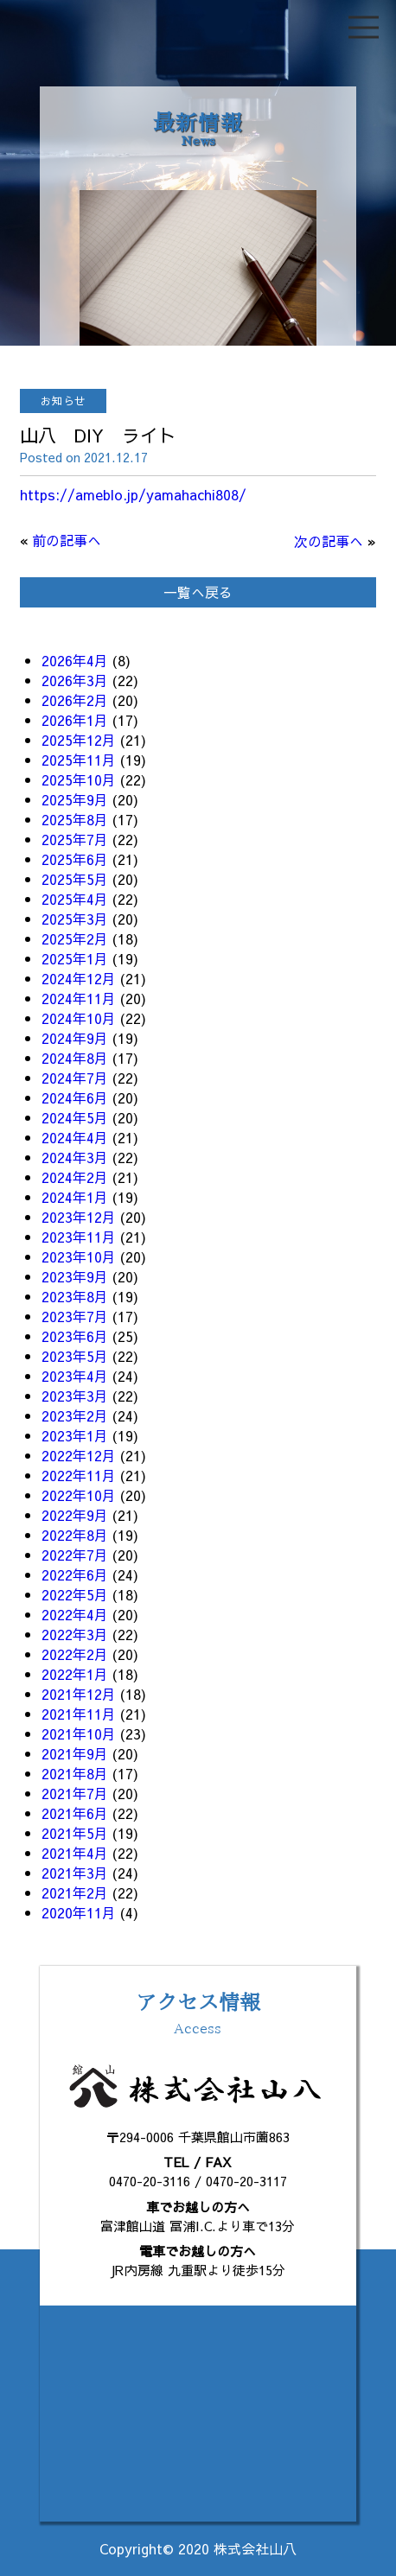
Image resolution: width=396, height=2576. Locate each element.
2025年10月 (79, 779)
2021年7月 (75, 1793)
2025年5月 (75, 878)
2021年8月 (75, 1773)
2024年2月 (75, 1176)
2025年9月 (75, 799)
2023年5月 (75, 1355)
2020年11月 (79, 1912)
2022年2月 (75, 1653)
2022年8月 (75, 1534)
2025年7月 (75, 839)
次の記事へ (328, 540)
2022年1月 (75, 1673)
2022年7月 (75, 1554)
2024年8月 (75, 1057)
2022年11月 (79, 1475)
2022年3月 (75, 1634)
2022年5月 (75, 1594)
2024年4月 (75, 1137)
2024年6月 (75, 1097)
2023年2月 (75, 1415)
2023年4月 (75, 1375)
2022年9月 (75, 1514)
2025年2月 (75, 938)
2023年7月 (75, 1316)
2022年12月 (79, 1455)
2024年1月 (75, 1196)
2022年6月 (75, 1574)
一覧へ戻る (198, 591)
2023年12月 (79, 1216)
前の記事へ (66, 540)
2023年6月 (75, 1335)
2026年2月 (75, 699)
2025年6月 (75, 858)
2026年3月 (75, 680)
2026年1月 (75, 719)
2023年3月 (75, 1395)
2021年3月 (75, 1872)
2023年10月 (79, 1256)
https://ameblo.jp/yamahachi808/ (133, 494)
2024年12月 (79, 978)
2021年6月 (75, 1812)
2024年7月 (75, 1077)
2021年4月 (75, 1852)
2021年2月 (75, 1892)
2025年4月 (75, 898)
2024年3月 (75, 1157)
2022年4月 (75, 1614)
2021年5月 (75, 1832)
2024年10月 (79, 1017)
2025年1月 (75, 958)
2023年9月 (75, 1276)
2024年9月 (75, 1037)
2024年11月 (79, 998)
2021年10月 (79, 1733)
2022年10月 (79, 1494)
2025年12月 (79, 739)
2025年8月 (75, 819)
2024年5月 (75, 1117)
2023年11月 (79, 1236)
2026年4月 (75, 660)
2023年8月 (75, 1296)
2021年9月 (75, 1753)
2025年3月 (75, 918)
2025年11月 (79, 759)
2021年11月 (79, 1713)
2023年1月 (75, 1435)
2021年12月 (79, 1693)
